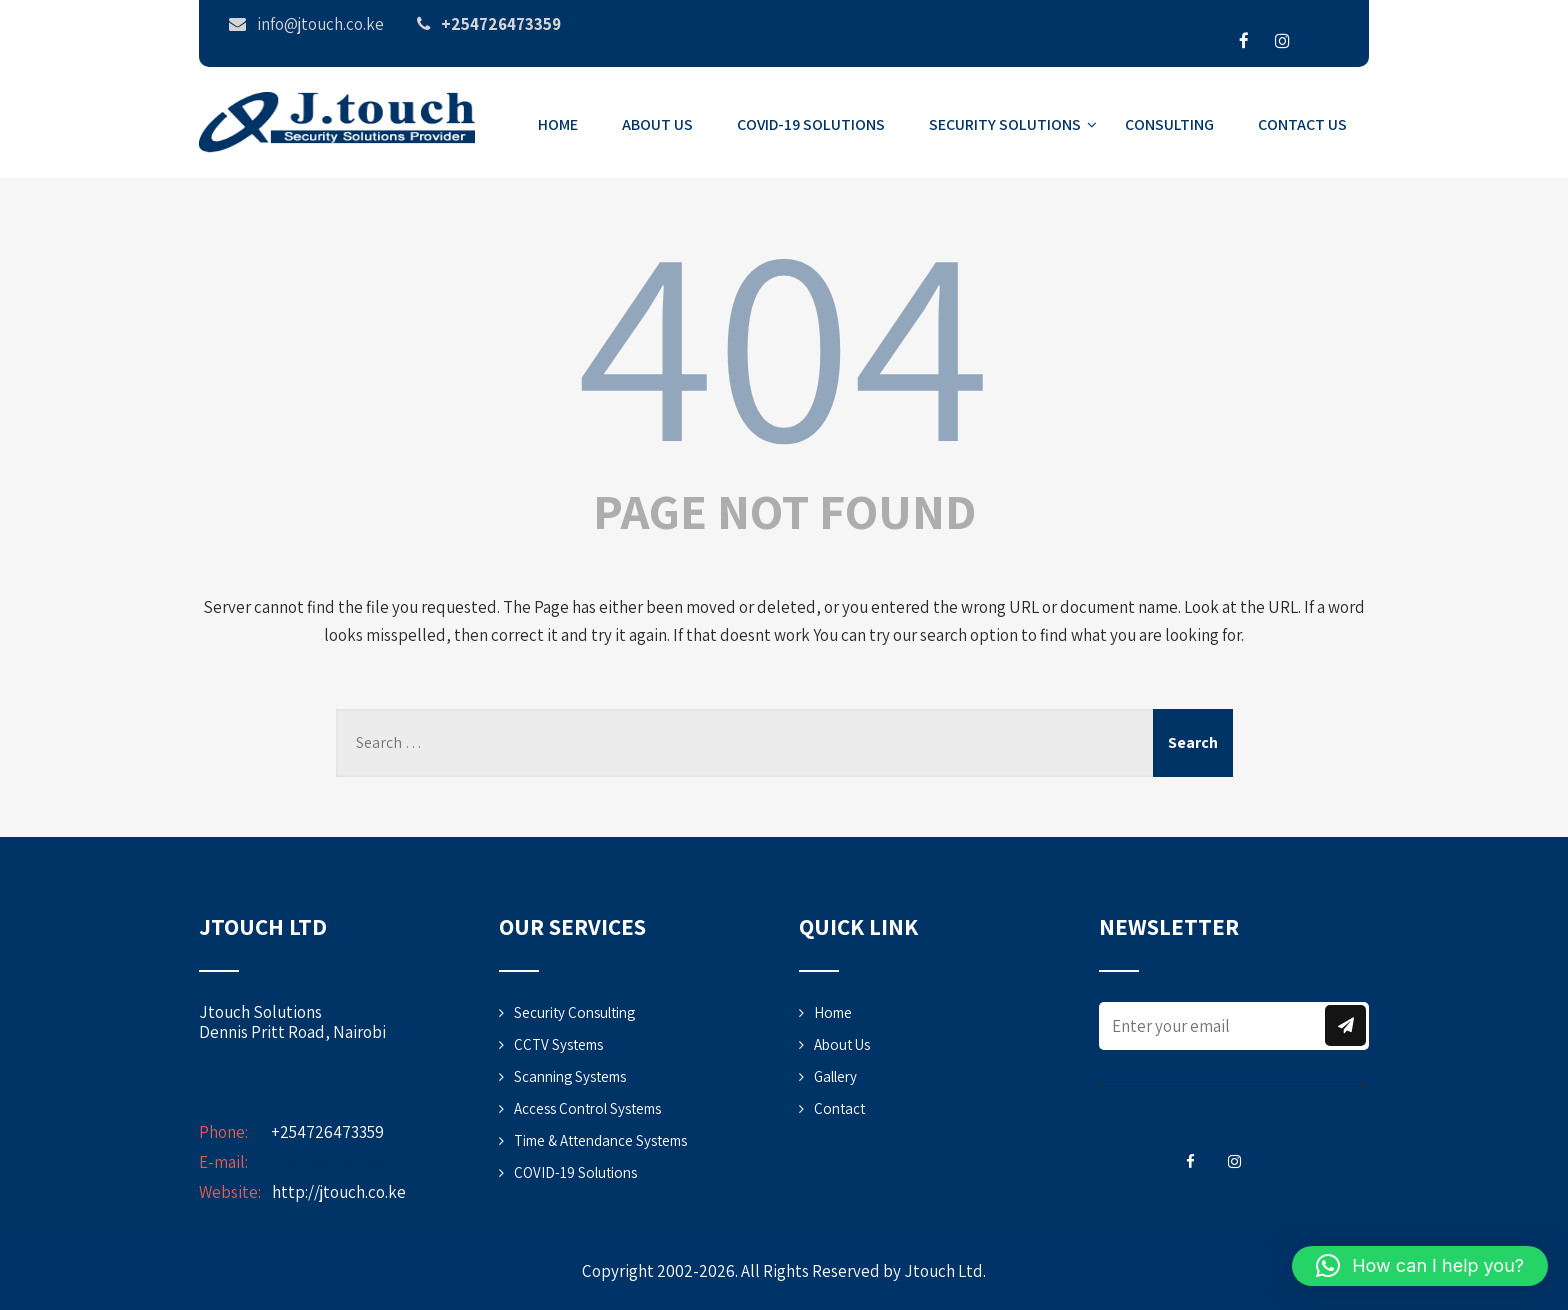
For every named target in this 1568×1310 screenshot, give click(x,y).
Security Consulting (574, 1012)
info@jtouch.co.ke (332, 1162)
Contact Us (1302, 124)
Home (558, 124)
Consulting (1169, 124)
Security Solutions (1013, 124)
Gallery (835, 1076)
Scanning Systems (570, 1076)
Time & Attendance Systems (600, 1140)
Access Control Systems (587, 1108)
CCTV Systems (558, 1044)
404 (784, 338)
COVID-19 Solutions (811, 124)
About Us (657, 124)
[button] (1420, 1266)
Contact (839, 1108)
